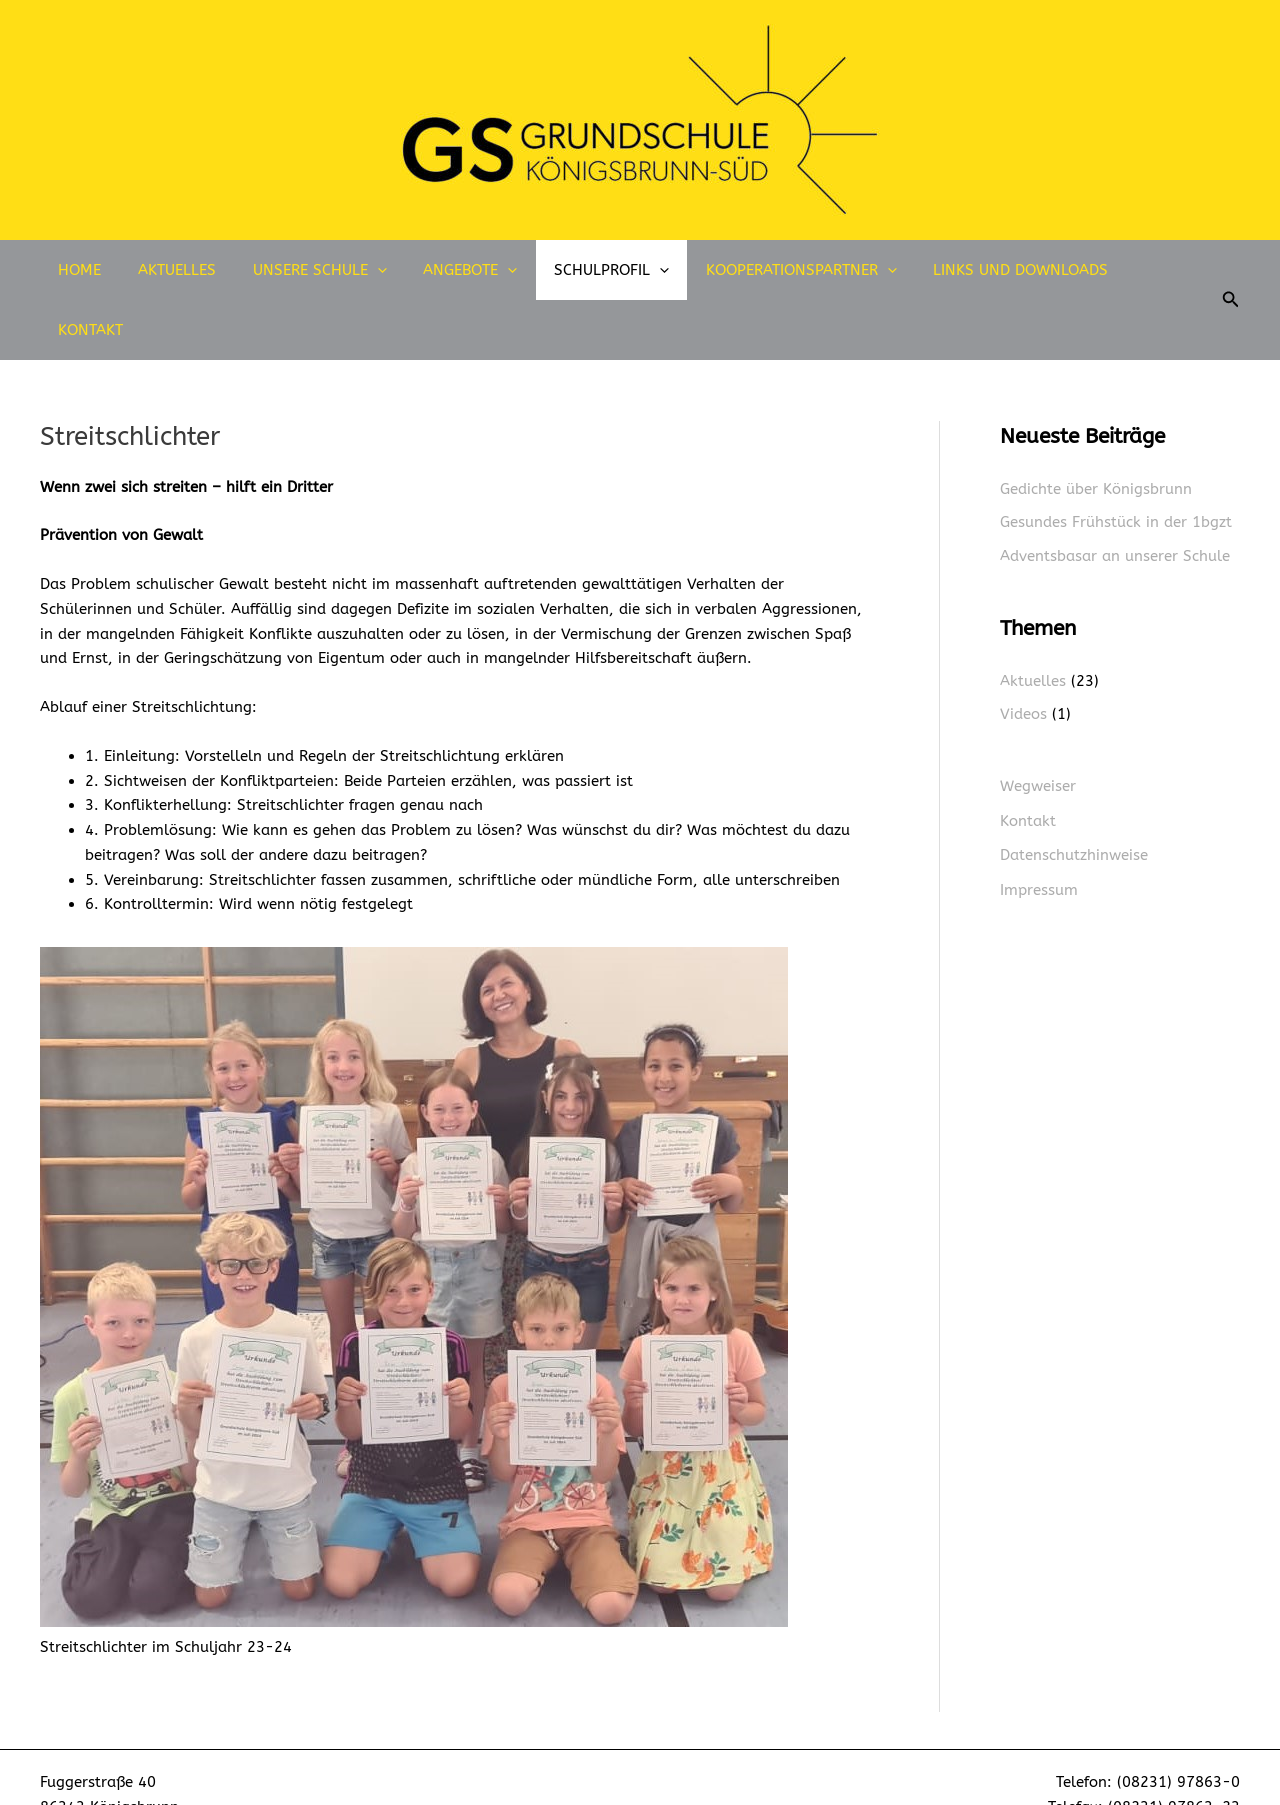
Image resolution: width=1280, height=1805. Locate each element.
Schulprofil (594, 270)
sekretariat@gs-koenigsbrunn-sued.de (1101, 1772)
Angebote (460, 270)
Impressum (1039, 828)
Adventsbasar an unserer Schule (1115, 496)
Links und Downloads (990, 270)
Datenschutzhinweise (1074, 794)
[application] (373, 270)
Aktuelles (180, 270)
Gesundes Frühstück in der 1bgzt (1116, 462)
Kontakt (1140, 270)
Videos (1023, 654)
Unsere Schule (316, 270)
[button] (1217, 270)
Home (89, 270)
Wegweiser (1038, 726)
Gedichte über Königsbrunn (1096, 429)
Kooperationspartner (777, 270)
